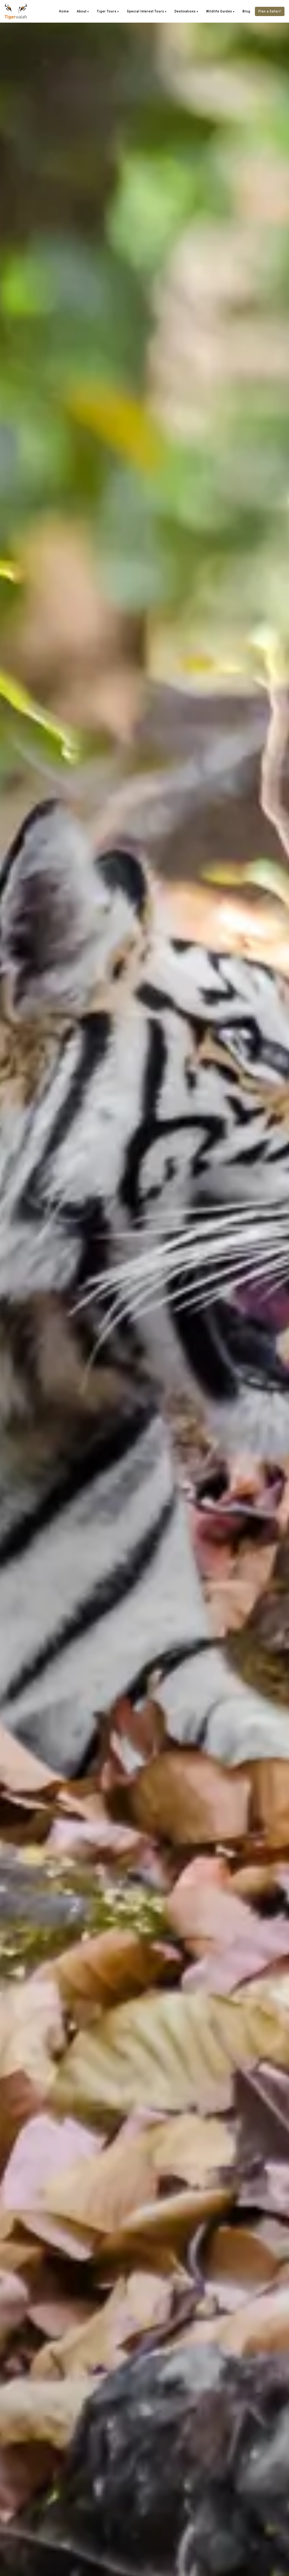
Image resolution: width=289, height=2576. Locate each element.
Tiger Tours (107, 11)
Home (64, 11)
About (81, 11)
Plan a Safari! (269, 11)
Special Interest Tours (145, 11)
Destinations (185, 11)
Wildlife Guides (219, 11)
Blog (246, 11)
